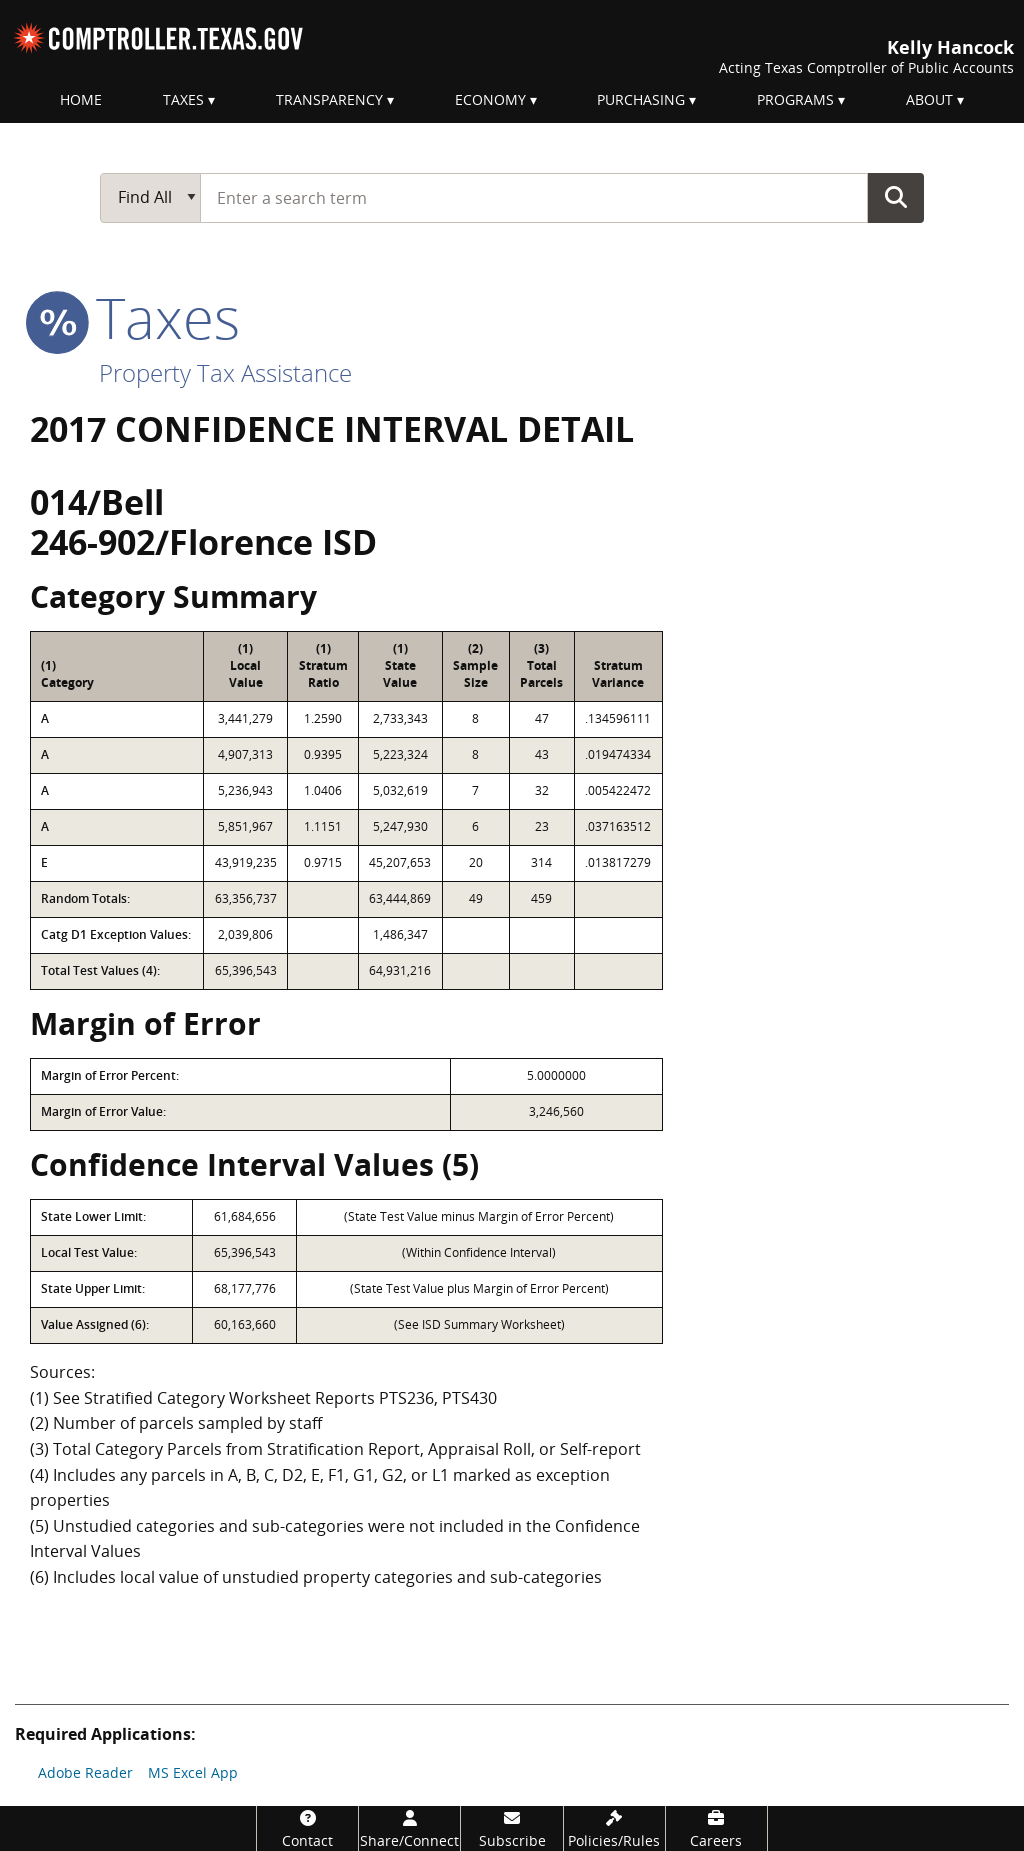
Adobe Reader (85, 1772)
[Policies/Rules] (614, 1828)
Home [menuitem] (81, 99)
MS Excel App (193, 1772)
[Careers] (716, 1828)
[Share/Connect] (409, 1828)
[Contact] (307, 1828)
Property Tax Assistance (225, 372)
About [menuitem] (929, 99)
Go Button (896, 197)
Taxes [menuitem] (183, 99)
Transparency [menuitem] (329, 99)
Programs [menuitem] (795, 99)
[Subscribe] (511, 1828)
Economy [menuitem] (490, 99)
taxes (135, 317)
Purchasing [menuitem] (641, 99)
